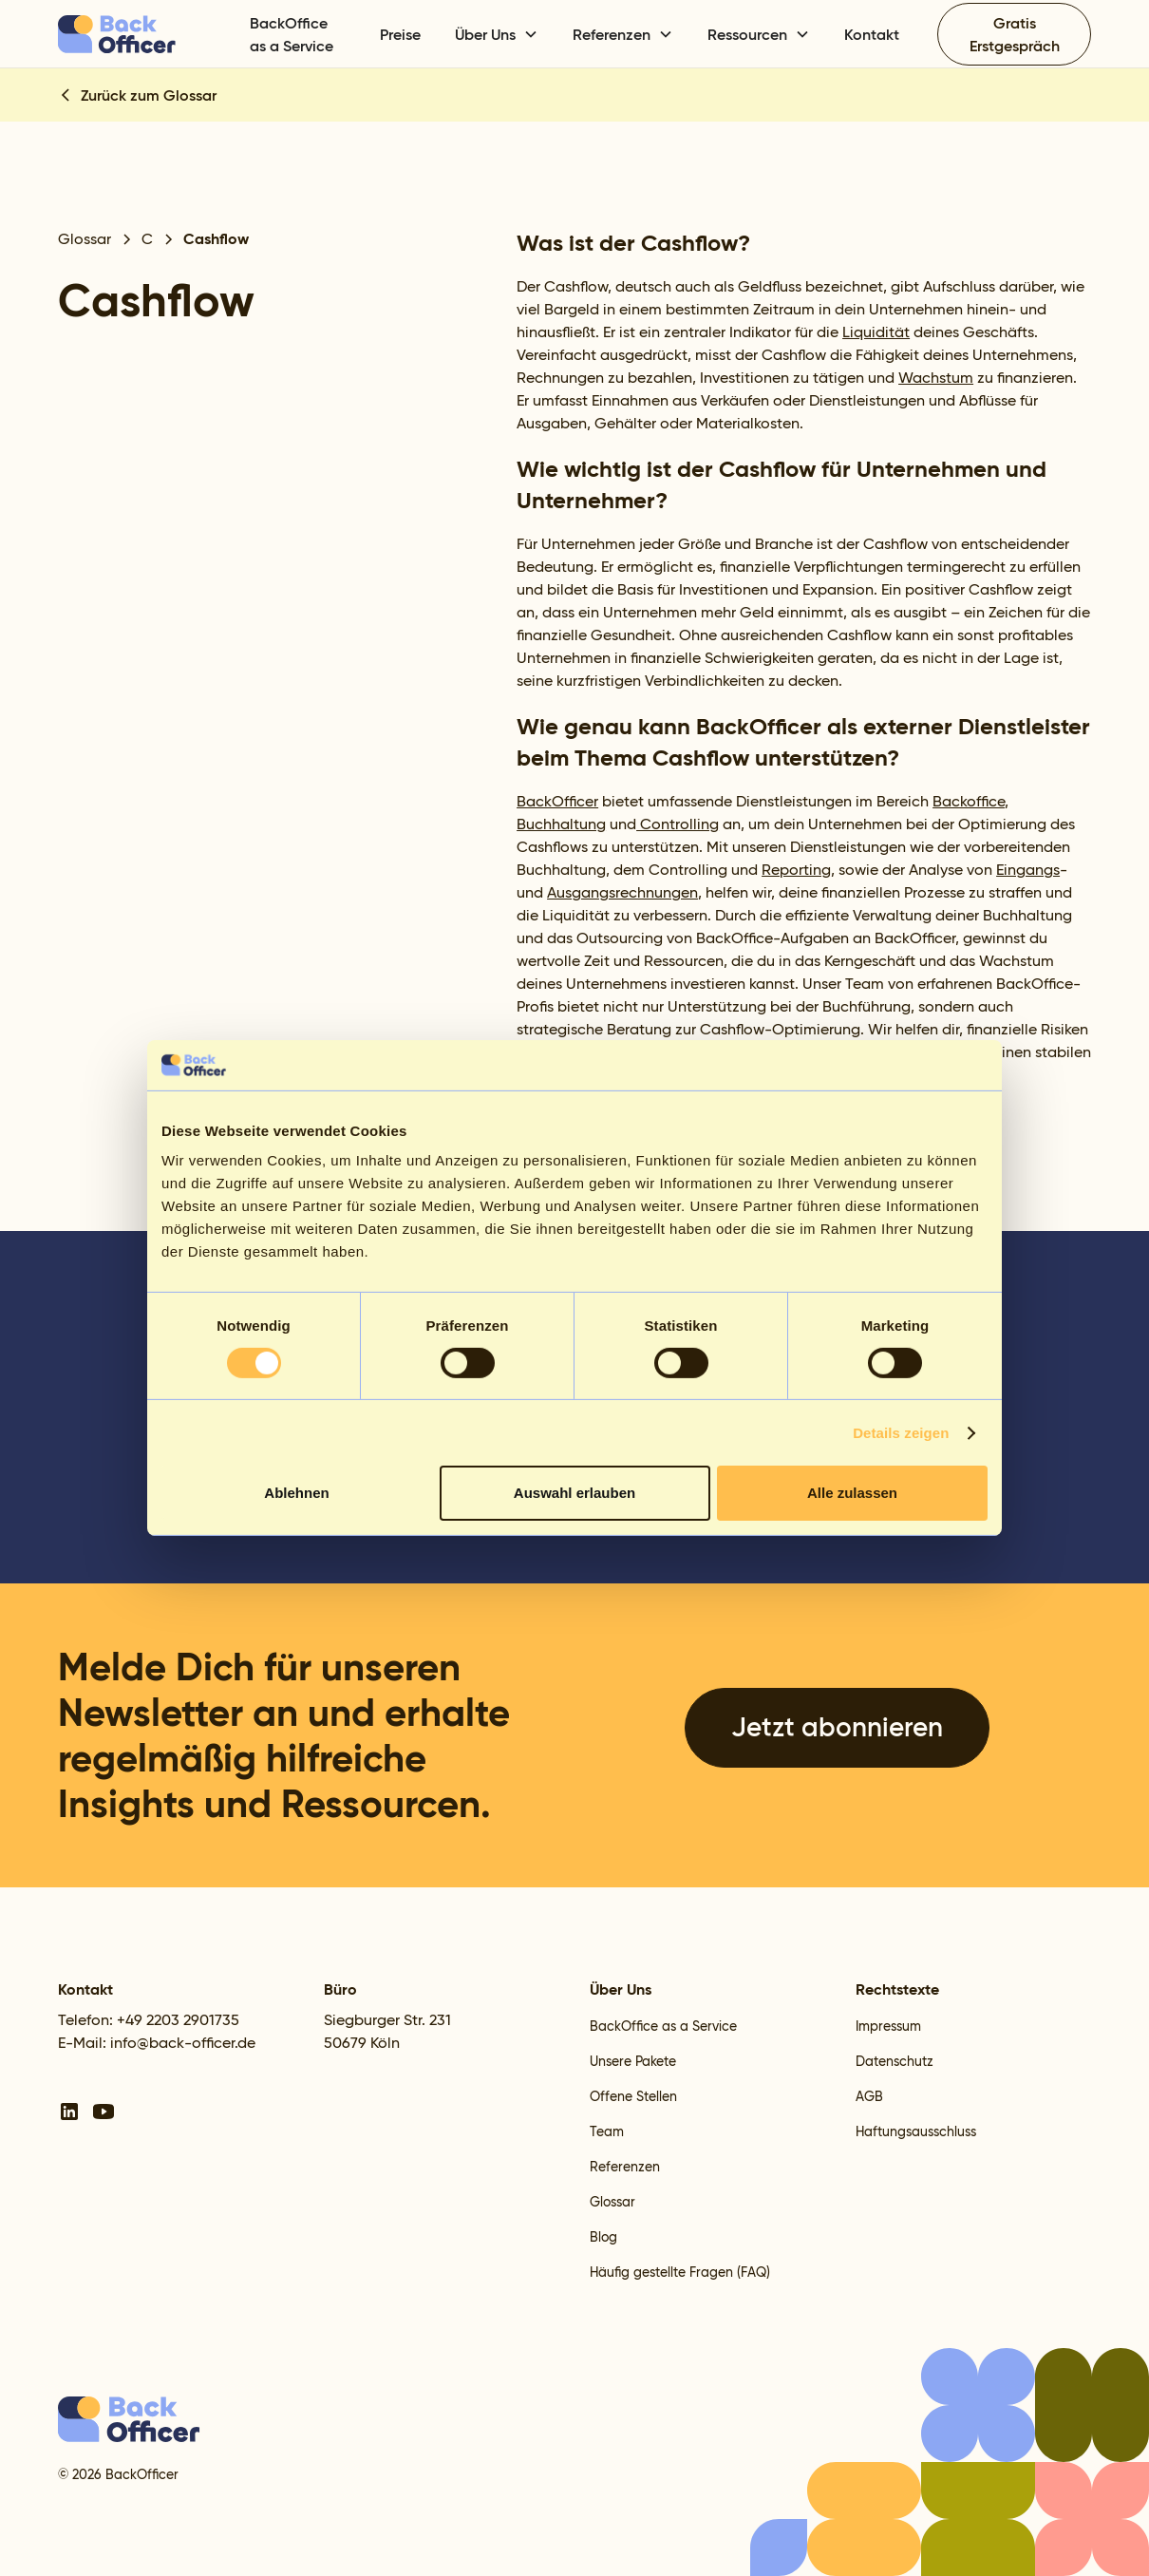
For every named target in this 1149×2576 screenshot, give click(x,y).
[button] (497, 34)
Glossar (612, 2201)
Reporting (796, 870)
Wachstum (935, 378)
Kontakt (871, 34)
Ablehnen (296, 1493)
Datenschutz (894, 2061)
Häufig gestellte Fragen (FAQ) (680, 2272)
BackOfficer (557, 801)
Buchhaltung (561, 824)
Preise (400, 34)
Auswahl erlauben (574, 1493)
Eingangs (1028, 870)
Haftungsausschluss (916, 2131)
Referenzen (625, 2166)
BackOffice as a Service (291, 34)
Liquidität (876, 332)
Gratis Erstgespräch (1015, 34)
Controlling (677, 824)
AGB (869, 2096)
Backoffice (968, 801)
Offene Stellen (633, 2096)
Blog (603, 2236)
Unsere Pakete (633, 2061)
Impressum (888, 2026)
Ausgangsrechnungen (622, 892)
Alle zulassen (852, 1493)
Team (607, 2131)
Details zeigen (901, 1433)
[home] (143, 34)
